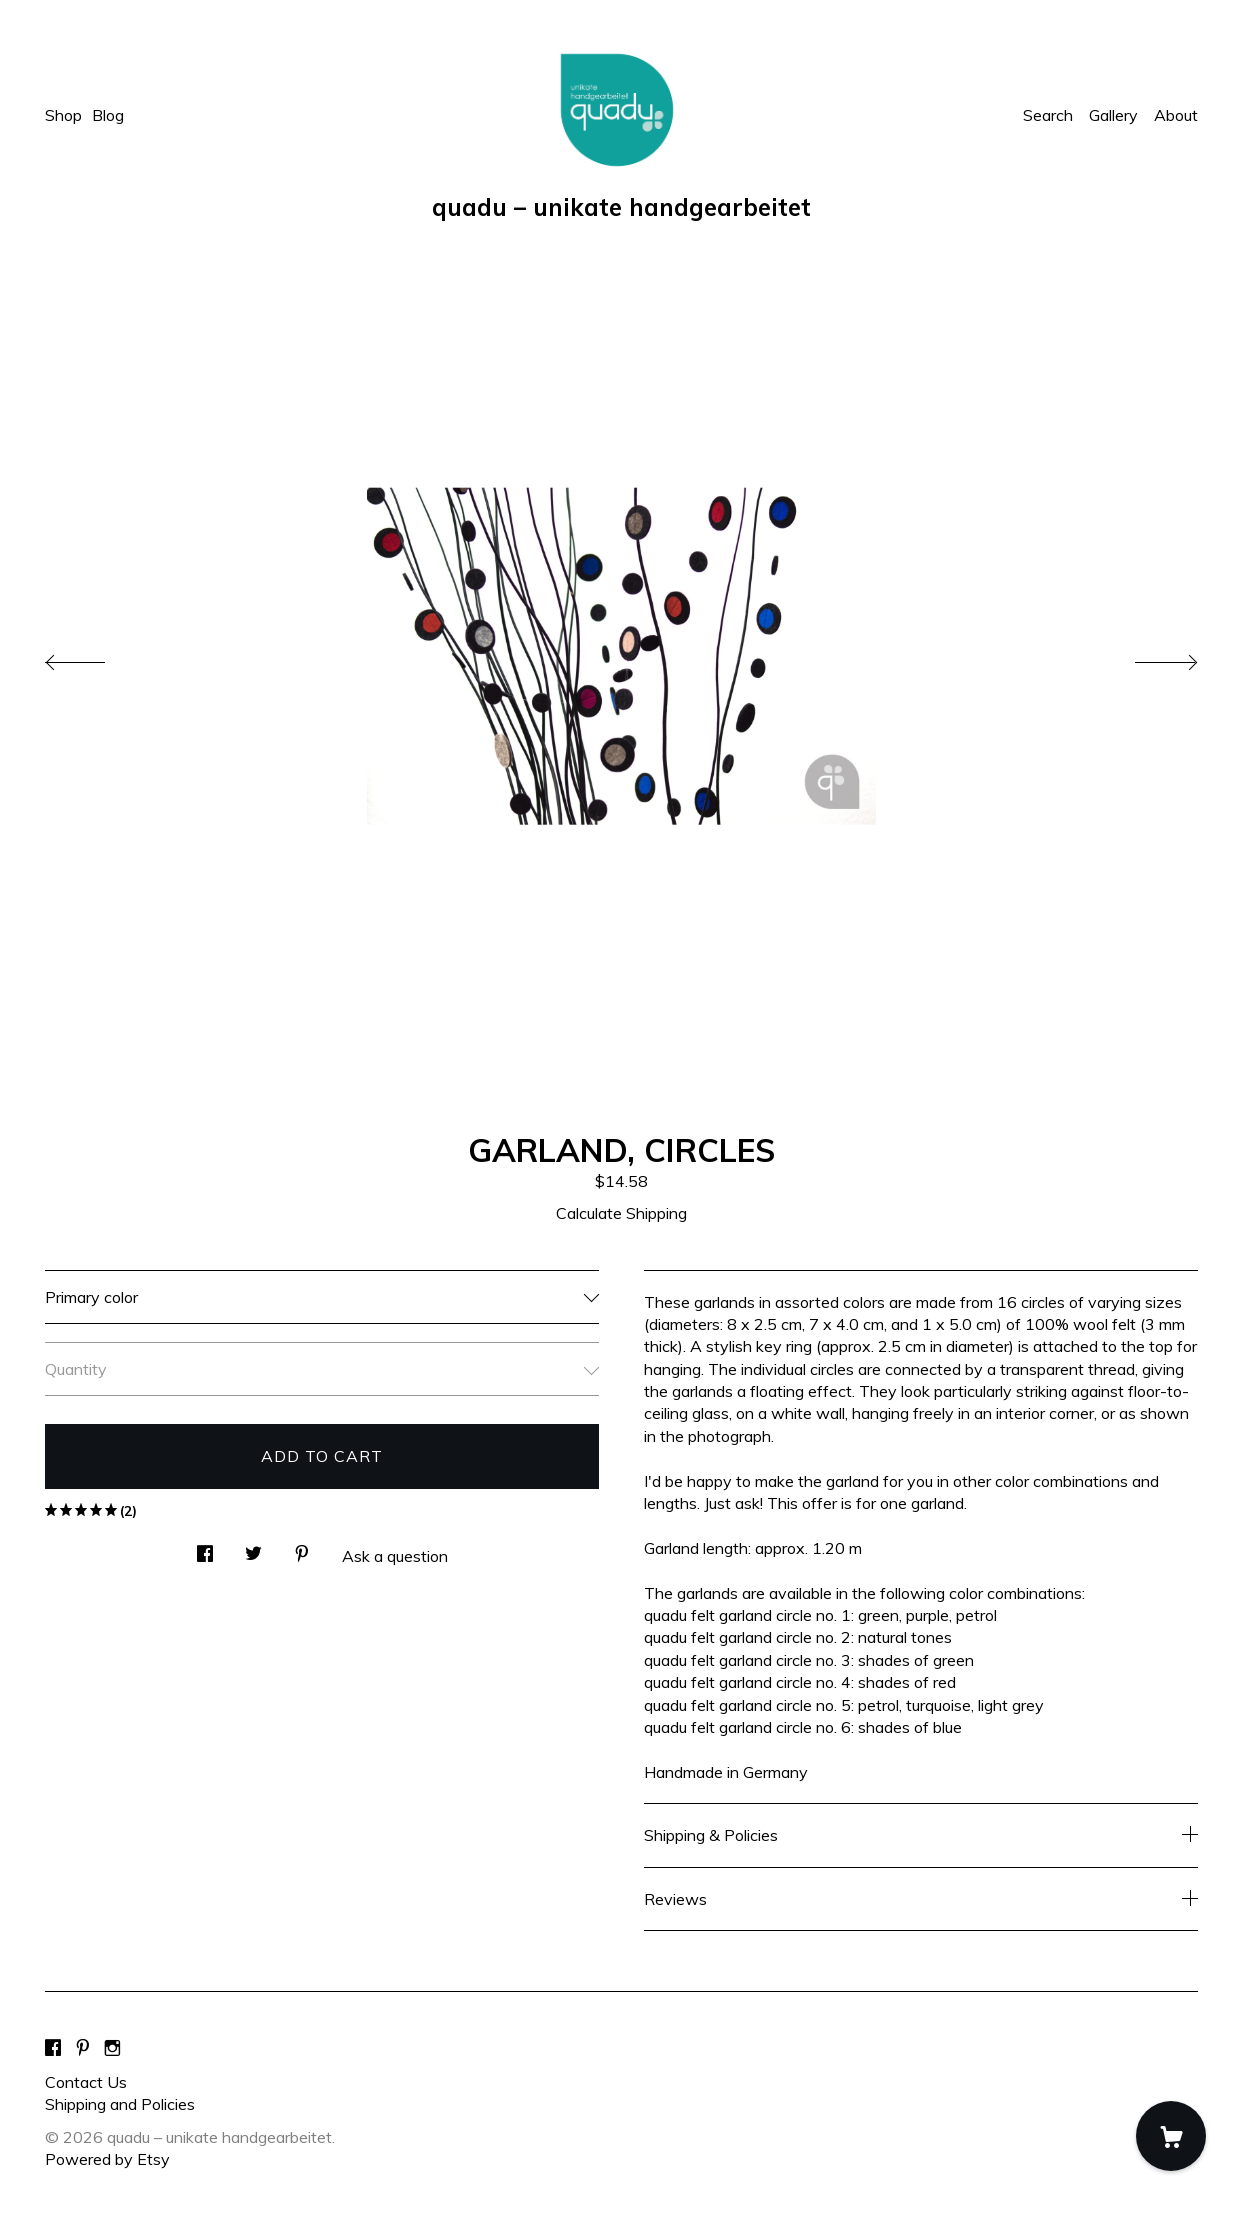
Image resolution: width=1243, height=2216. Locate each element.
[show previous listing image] (95, 657)
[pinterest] (83, 2048)
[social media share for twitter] (253, 1547)
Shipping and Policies (120, 2104)
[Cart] (1171, 2136)
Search (1048, 115)
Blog (108, 115)
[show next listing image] (1148, 657)
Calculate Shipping (621, 1213)
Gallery (1113, 115)
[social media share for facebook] (205, 1547)
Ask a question (395, 1556)
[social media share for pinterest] (302, 1547)
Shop (63, 115)
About (1176, 115)
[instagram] (112, 2048)
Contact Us (86, 2082)
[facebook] (53, 2048)
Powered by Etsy (107, 2159)
